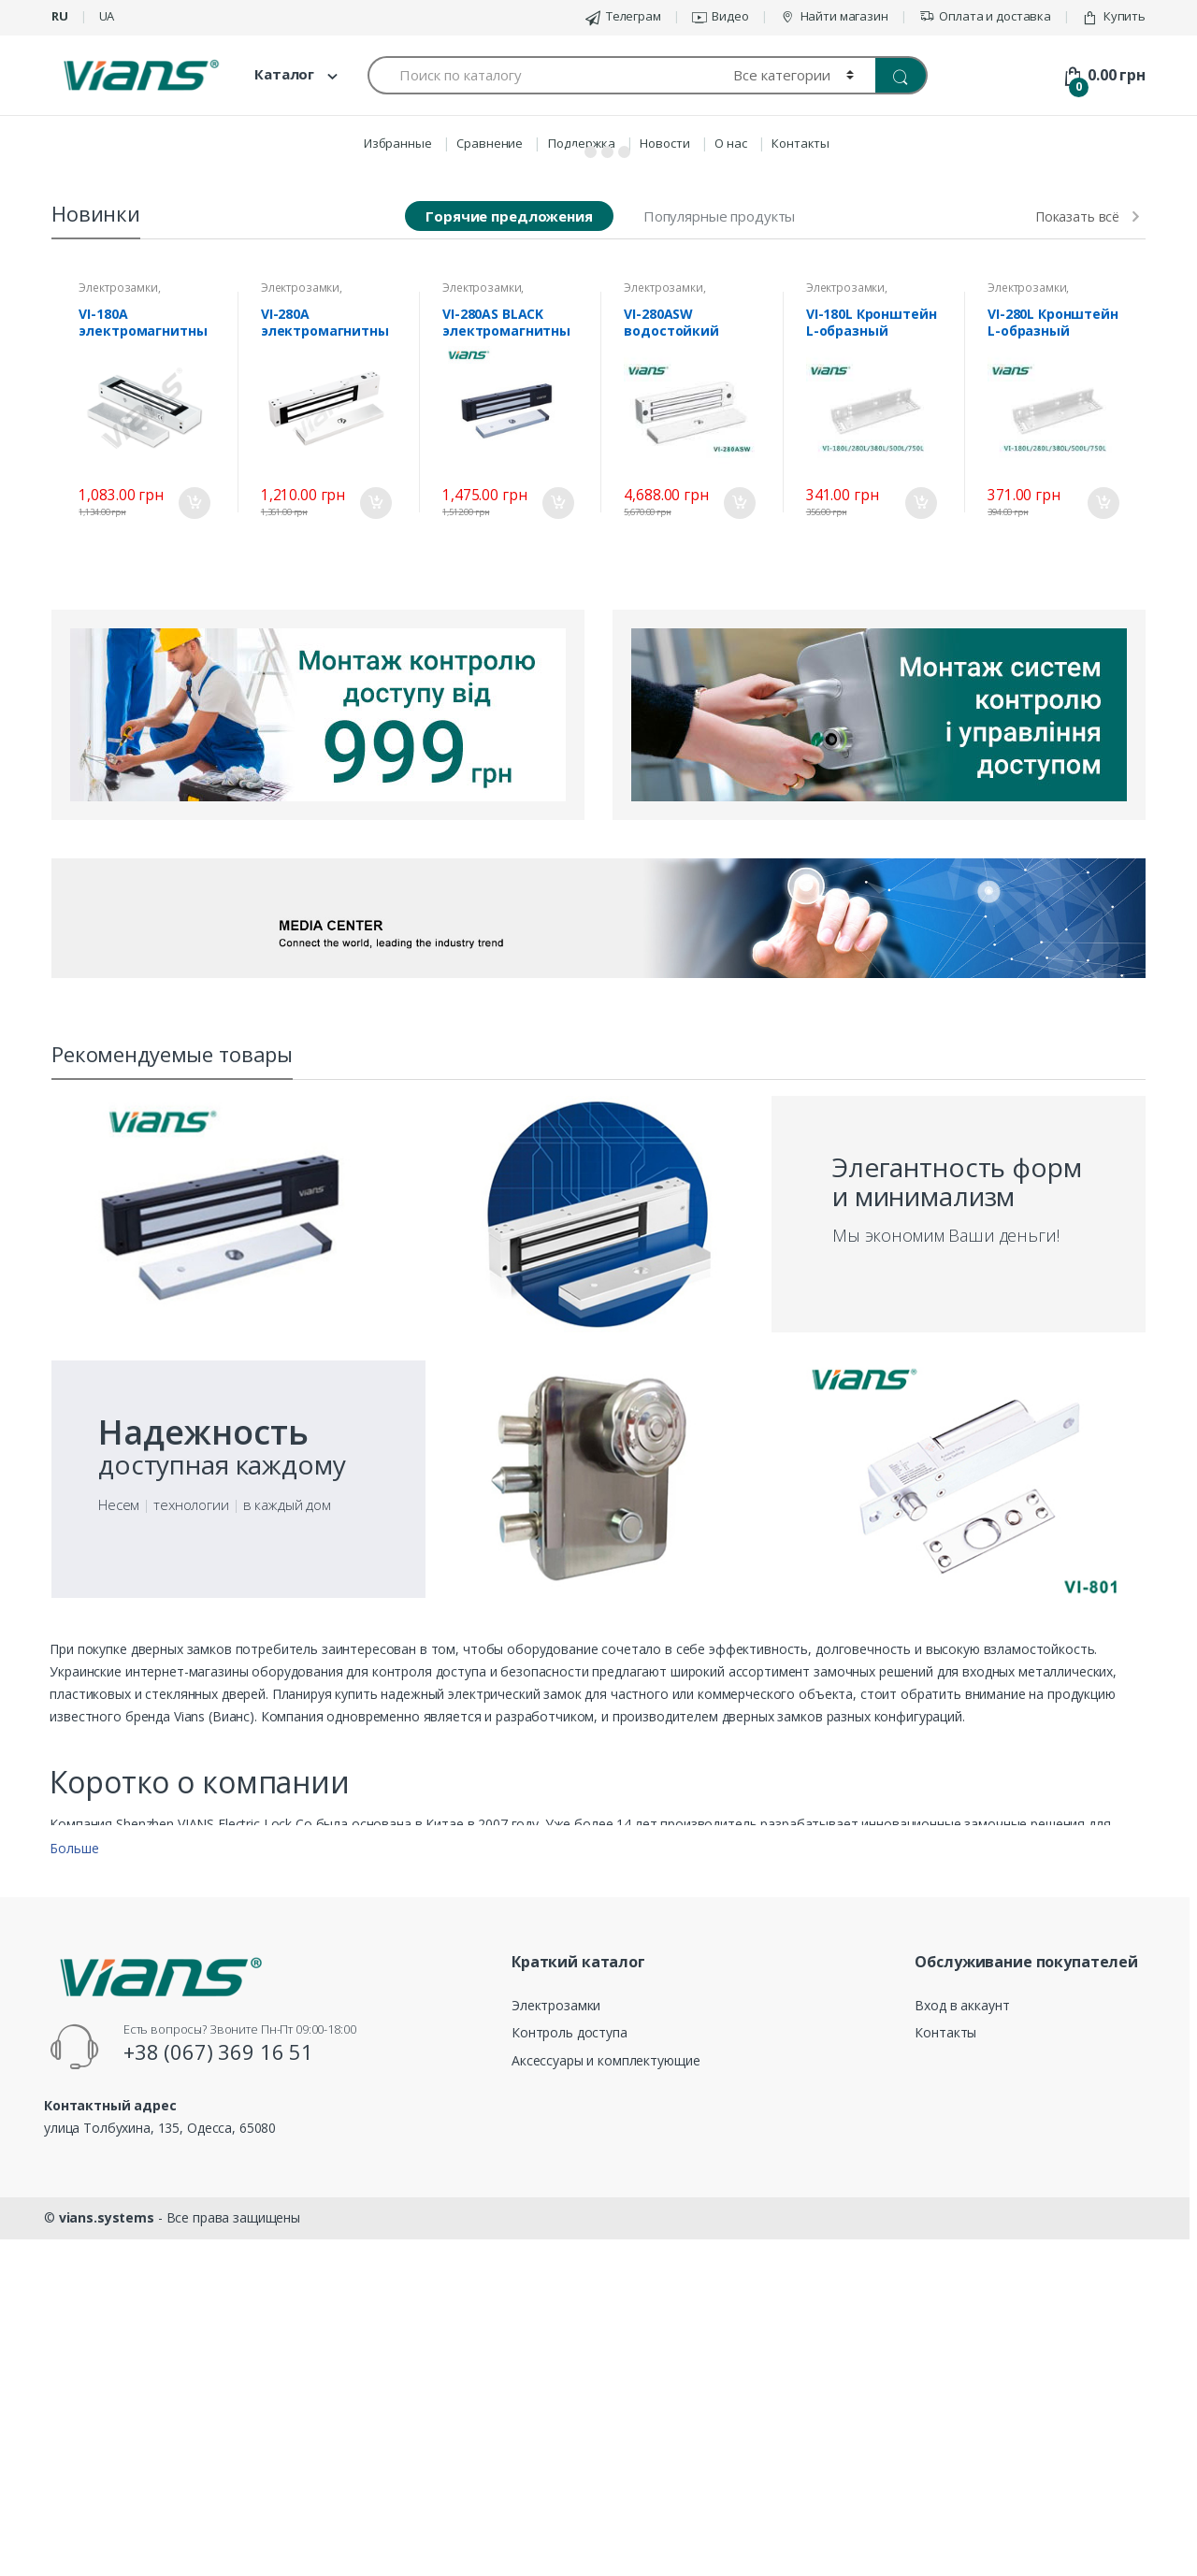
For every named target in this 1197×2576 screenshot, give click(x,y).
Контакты (800, 143)
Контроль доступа (569, 2399)
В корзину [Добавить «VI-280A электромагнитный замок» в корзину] (375, 869)
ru (59, 15)
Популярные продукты (719, 582)
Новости (664, 143)
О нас (730, 143)
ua (107, 15)
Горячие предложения (508, 582)
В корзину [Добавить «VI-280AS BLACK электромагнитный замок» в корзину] (557, 869)
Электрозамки (118, 654)
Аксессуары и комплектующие (605, 2427)
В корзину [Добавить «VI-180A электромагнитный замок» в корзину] (193, 869)
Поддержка (581, 143)
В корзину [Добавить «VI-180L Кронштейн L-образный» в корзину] (920, 869)
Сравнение (489, 143)
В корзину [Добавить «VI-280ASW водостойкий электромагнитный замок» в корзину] (739, 869)
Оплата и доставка (985, 16)
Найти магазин (834, 16)
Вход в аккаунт (962, 2372)
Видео (720, 16)
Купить (1114, 16)
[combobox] (540, 75)
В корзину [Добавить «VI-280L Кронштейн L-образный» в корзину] (1102, 869)
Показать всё (1077, 583)
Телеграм (623, 16)
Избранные (398, 143)
